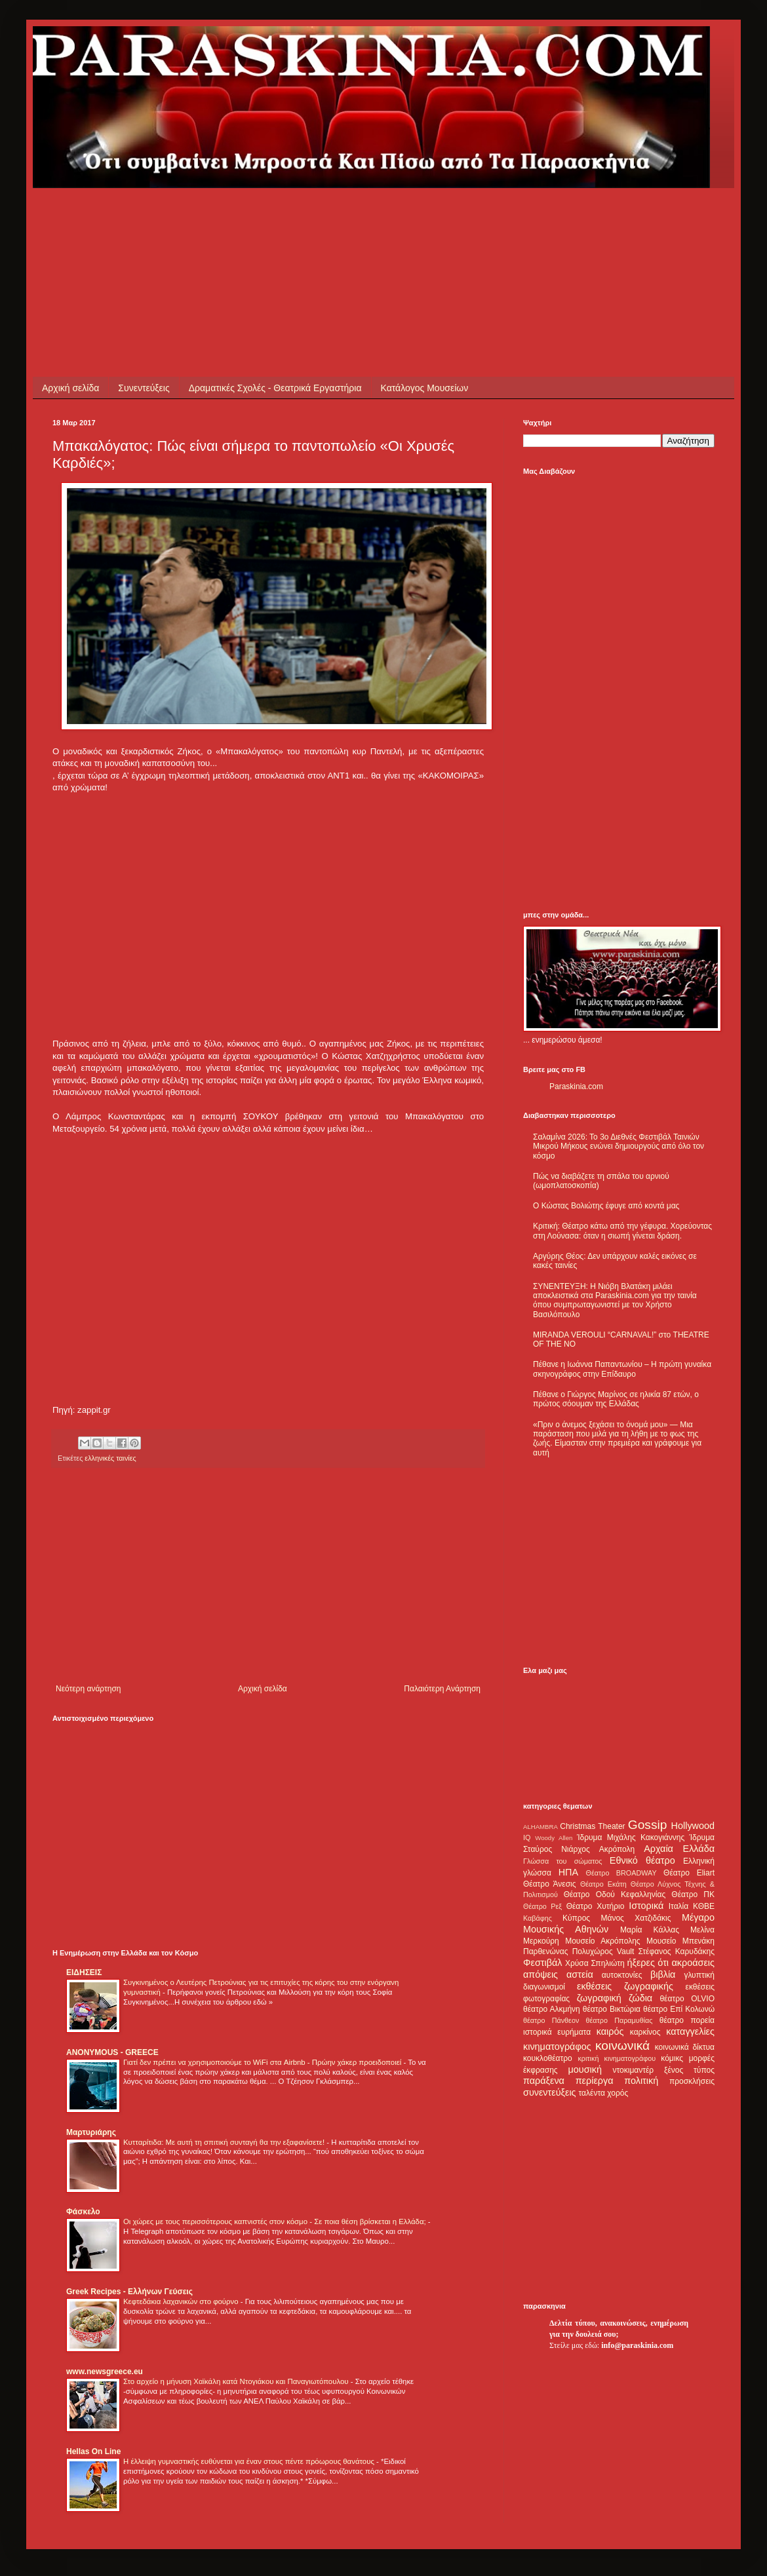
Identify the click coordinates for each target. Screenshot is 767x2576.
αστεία (579, 1974)
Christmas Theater (592, 1826)
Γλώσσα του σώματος (562, 1861)
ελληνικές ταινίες (110, 1458)
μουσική (585, 2069)
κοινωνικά (622, 2045)
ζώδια (640, 1998)
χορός (617, 2093)
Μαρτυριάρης (91, 2132)
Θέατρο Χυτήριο (595, 1906)
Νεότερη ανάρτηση (88, 1688)
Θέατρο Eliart (689, 1872)
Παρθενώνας (545, 1951)
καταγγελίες (690, 2031)
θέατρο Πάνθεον (551, 2020)
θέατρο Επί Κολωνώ (679, 2009)
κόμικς (672, 2058)
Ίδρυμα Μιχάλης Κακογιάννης (630, 1837)
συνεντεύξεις (549, 2092)
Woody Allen (553, 1837)
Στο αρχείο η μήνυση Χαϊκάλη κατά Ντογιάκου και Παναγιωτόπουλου (237, 2381)
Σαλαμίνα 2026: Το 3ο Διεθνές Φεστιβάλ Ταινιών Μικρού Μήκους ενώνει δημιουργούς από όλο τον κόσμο (618, 1146)
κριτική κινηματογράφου (617, 2058)
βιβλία (662, 1974)
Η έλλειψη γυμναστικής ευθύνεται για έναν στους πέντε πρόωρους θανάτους (249, 2461)
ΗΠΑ (568, 1872)
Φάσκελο (83, 2211)
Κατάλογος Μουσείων (425, 388)
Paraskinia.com (576, 1086)
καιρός (610, 2031)
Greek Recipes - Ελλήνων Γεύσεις (129, 2291)
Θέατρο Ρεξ (542, 1906)
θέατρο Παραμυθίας (619, 2020)
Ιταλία (678, 1906)
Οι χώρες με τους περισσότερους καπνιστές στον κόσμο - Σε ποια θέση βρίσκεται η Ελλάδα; (275, 2221)
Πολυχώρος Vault (603, 1951)
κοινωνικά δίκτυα (685, 2047)
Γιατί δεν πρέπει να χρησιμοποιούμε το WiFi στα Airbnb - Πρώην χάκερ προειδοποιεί (263, 2062)
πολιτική (641, 2080)
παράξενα (543, 2080)
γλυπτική (699, 1975)
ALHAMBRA (540, 1826)
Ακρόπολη (617, 1849)
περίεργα (595, 2080)
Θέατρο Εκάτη (603, 1884)
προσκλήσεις (692, 2081)
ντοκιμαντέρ (633, 2070)
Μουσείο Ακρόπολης (602, 1941)
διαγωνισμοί (544, 1986)
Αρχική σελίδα (70, 388)
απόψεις (540, 1974)
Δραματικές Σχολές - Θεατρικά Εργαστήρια (275, 388)
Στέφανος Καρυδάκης (676, 1951)
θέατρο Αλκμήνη (551, 2009)
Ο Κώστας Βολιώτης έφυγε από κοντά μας (606, 1205)
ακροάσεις (693, 1962)
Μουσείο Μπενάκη (680, 1941)
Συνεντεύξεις (143, 388)
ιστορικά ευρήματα (557, 2032)
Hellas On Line (93, 2451)
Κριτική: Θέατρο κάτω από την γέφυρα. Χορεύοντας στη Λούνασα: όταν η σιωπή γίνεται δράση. (622, 1230)
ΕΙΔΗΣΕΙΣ (84, 1972)
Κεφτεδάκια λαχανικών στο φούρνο (182, 2301)
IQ (526, 1837)
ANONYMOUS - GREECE (112, 2052)
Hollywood (693, 1825)
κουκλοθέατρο (547, 2058)
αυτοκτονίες (622, 1975)
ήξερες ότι (648, 1962)
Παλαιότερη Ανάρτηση (442, 1688)
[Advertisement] (291, 217)
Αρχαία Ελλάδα (679, 1848)
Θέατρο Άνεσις (549, 1884)
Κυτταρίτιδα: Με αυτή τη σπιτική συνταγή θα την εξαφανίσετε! (224, 2142)
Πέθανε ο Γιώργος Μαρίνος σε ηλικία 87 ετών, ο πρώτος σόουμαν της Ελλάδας (616, 1399)
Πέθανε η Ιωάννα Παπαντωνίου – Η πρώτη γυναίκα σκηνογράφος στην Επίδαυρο (622, 1369)
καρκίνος (645, 2032)
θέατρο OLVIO (687, 1998)
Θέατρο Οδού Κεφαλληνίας (615, 1894)
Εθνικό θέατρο (642, 1860)
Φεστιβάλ (542, 1962)
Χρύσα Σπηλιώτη (595, 1963)
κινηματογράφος (557, 2046)
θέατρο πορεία (687, 2020)
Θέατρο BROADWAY (621, 1873)
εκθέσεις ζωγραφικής (625, 1986)
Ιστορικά (646, 1905)
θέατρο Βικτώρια (611, 2009)
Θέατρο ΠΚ (693, 1894)
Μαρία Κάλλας (649, 1929)
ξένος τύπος (689, 2070)
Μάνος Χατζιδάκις (635, 1918)
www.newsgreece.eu (104, 2371)
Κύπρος (576, 1918)
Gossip (647, 1825)
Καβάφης (537, 1918)
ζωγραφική (599, 1998)
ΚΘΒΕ (704, 1906)
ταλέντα (592, 2093)
